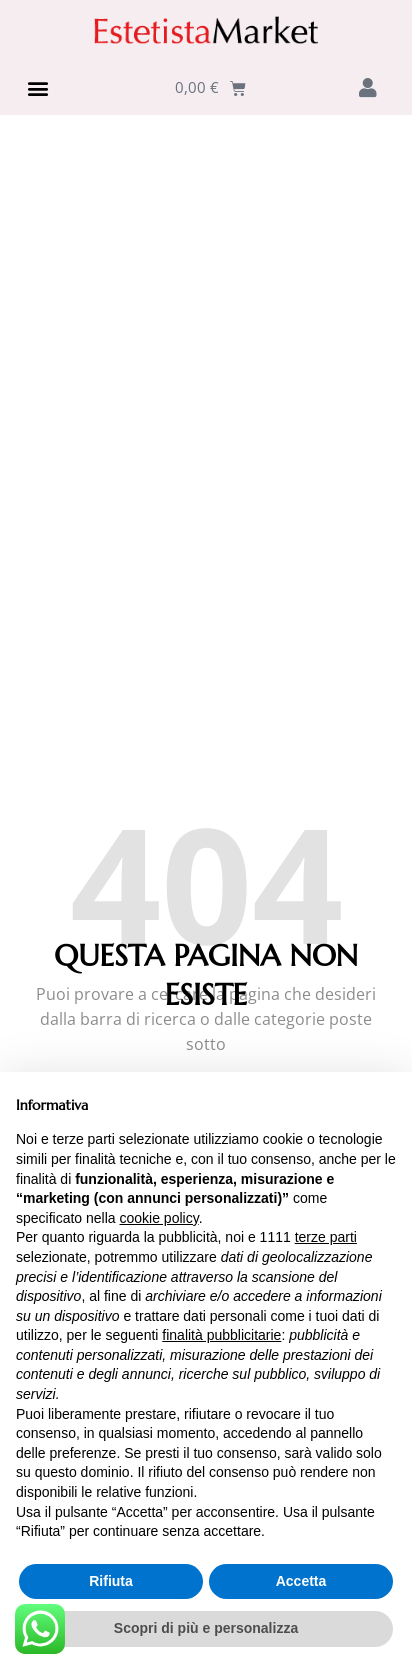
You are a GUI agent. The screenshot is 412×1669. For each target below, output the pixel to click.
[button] (37, 87)
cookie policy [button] (159, 1218)
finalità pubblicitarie (221, 1335)
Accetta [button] (301, 1581)
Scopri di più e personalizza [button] (206, 1628)
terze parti (326, 1237)
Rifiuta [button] (111, 1581)
